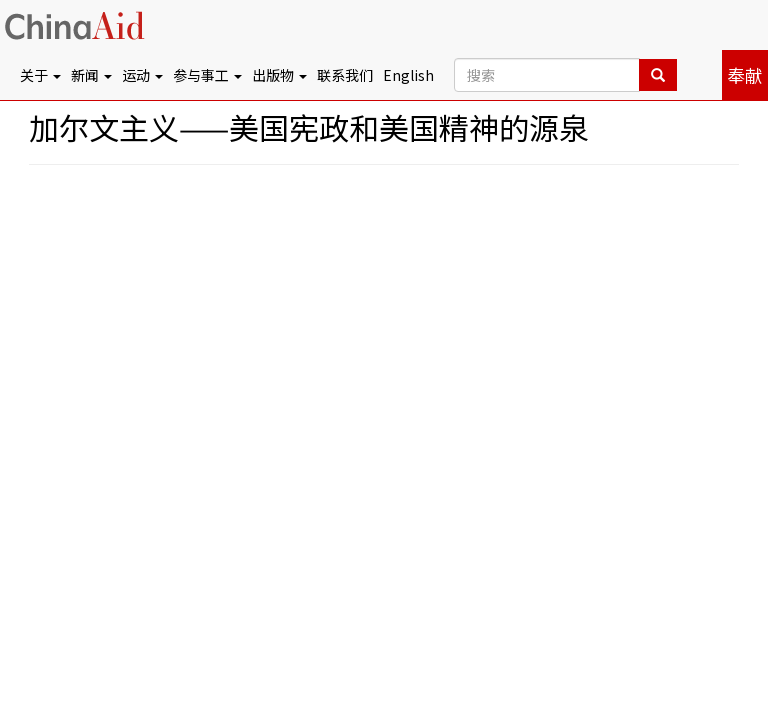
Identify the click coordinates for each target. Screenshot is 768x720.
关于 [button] (40, 75)
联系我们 (345, 75)
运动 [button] (142, 75)
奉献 (745, 75)
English (408, 75)
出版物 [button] (279, 75)
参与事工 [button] (207, 75)
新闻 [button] (91, 75)
